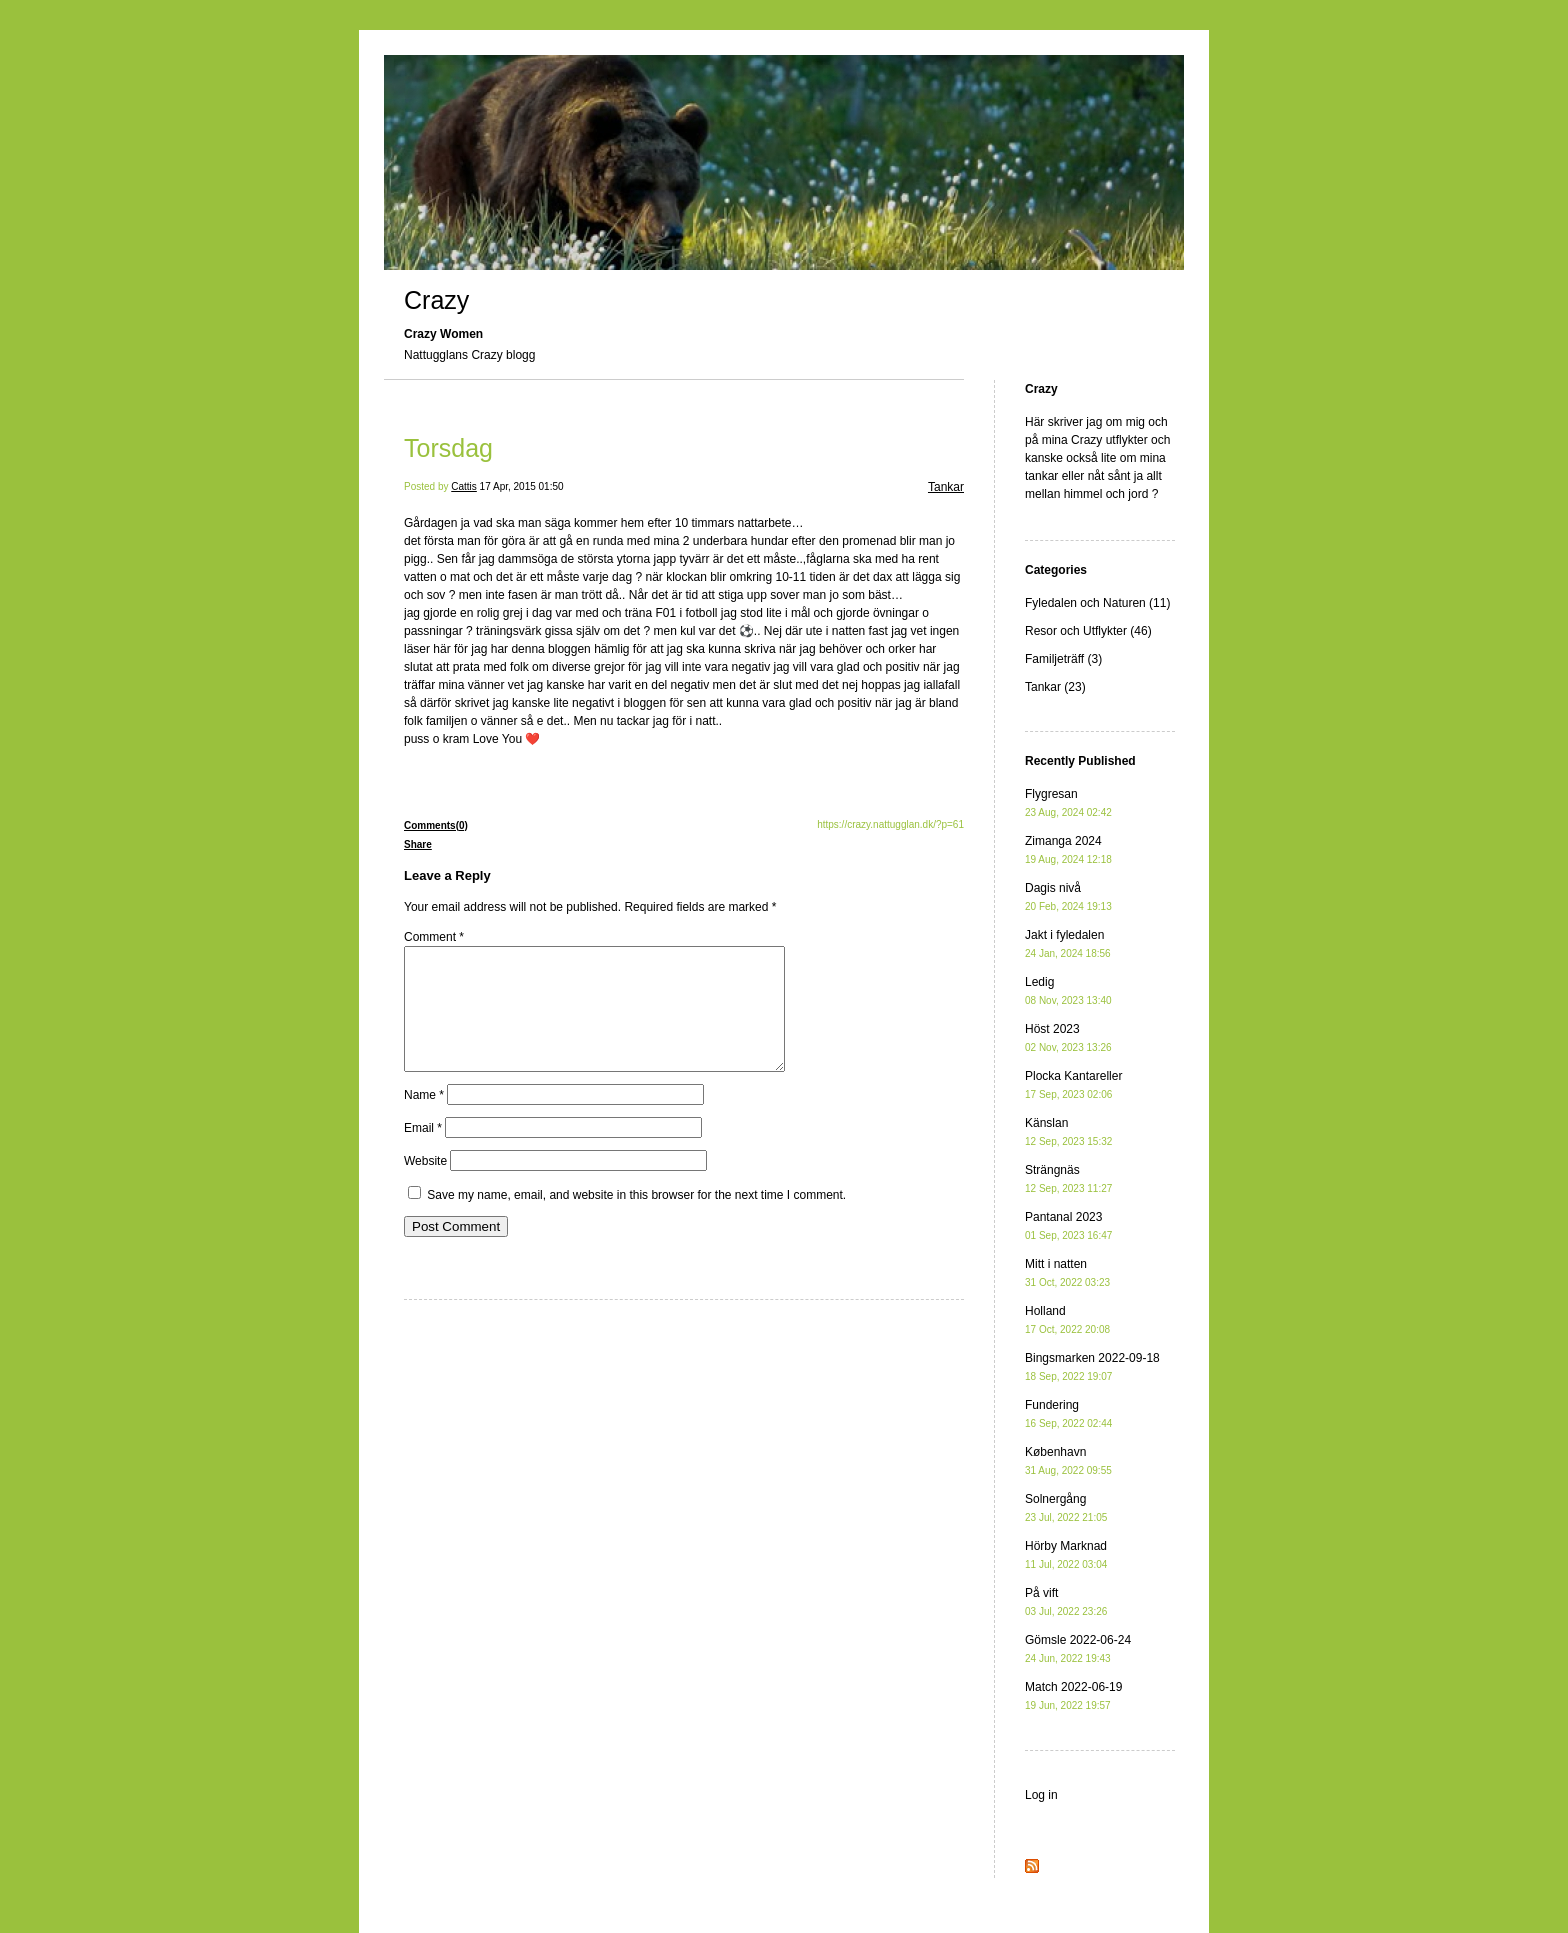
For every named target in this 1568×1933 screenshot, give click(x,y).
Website (425, 1185)
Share (418, 844)
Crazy (436, 300)
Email (423, 1152)
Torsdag (448, 448)
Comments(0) (436, 825)
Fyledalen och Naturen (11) (1097, 603)
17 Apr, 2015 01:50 (522, 486)
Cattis (464, 486)
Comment (434, 937)
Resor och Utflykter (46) (1088, 631)
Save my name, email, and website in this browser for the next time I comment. (636, 1219)
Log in (1041, 1795)
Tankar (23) (1055, 687)
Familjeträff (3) (1063, 659)
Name (424, 1119)
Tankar (946, 487)
